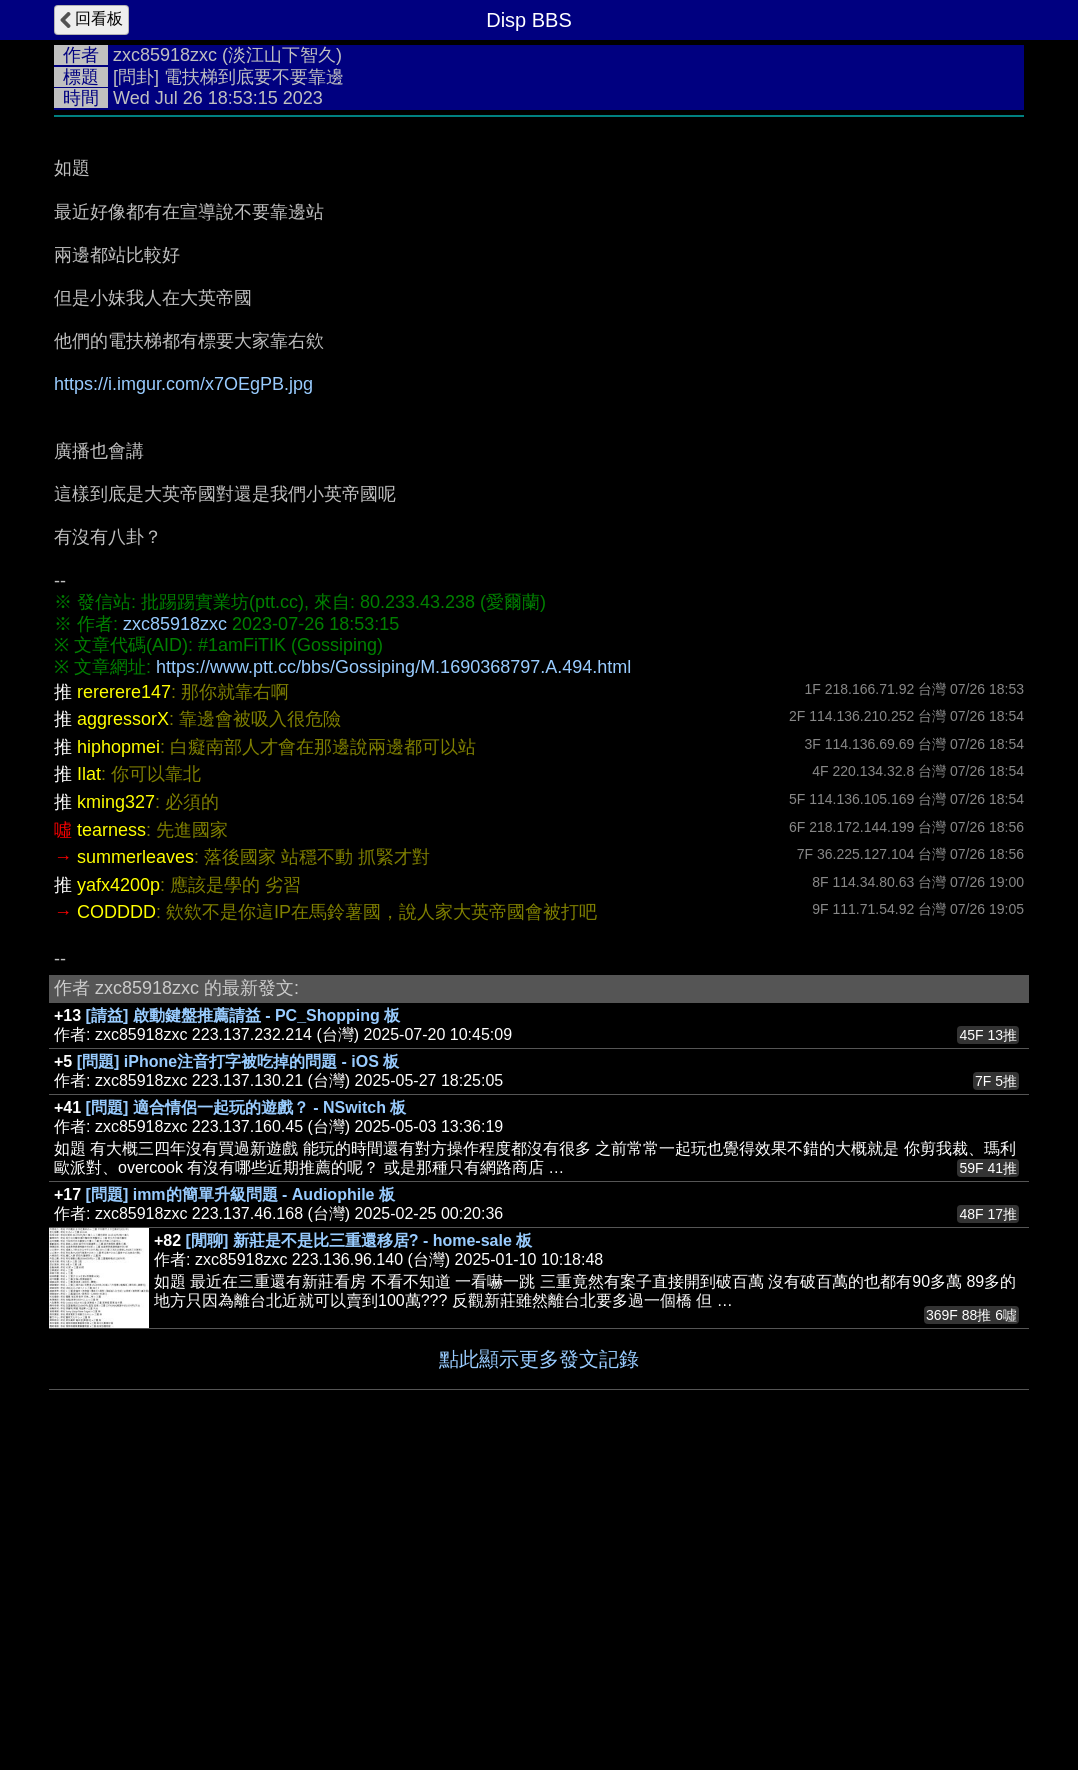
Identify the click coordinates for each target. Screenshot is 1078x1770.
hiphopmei (118, 1047)
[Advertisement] (539, 277)
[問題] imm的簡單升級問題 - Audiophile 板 (240, 1494)
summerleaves (135, 1157)
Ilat (89, 1074)
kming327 (116, 1102)
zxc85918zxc (165, 55)
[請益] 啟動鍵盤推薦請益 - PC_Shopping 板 (243, 1315)
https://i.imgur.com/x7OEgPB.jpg (183, 684)
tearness (111, 1130)
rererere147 (124, 992)
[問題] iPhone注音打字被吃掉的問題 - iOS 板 (238, 1361)
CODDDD (116, 1212)
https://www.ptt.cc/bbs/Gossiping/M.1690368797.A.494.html (393, 967)
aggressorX (123, 1019)
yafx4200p (118, 1185)
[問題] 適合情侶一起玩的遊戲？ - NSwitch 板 (246, 1407)
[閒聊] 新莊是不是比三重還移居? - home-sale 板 (359, 1540)
